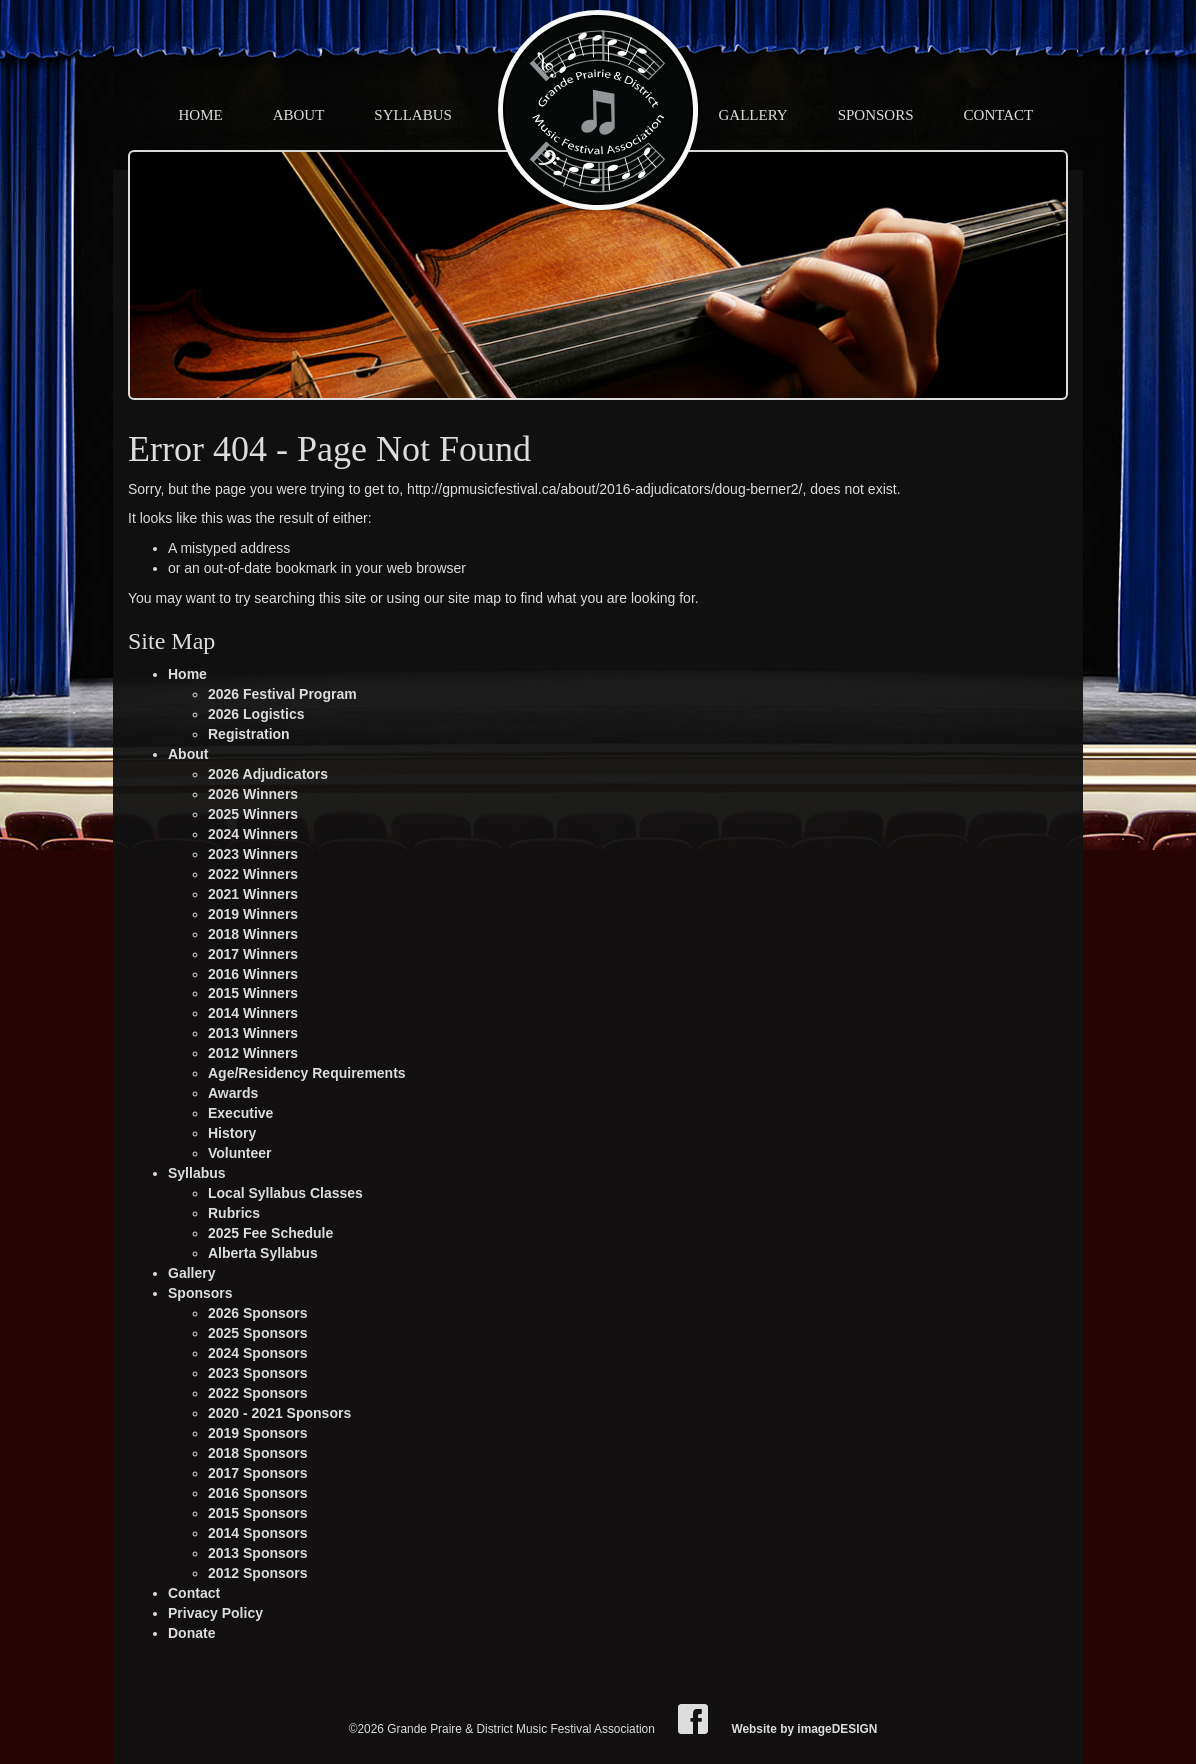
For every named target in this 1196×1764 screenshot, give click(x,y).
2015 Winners (253, 993)
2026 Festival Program (282, 694)
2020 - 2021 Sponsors (279, 1413)
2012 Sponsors (258, 1573)
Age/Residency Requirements (307, 1073)
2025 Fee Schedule (270, 1233)
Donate (191, 1633)
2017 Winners (253, 954)
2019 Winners (253, 914)
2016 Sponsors (258, 1493)
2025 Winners (253, 814)
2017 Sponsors (258, 1473)
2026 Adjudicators (268, 774)
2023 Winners (253, 854)
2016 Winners (253, 974)
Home (201, 115)
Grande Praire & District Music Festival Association (598, 110)
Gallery (753, 115)
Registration (249, 734)
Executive (240, 1113)
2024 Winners (253, 834)
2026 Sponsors (258, 1313)
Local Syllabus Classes (285, 1193)
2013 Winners (253, 1033)
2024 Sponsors (258, 1353)
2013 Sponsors (258, 1553)
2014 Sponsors (258, 1533)
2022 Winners (253, 874)
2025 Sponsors (258, 1333)
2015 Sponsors (258, 1513)
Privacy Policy (215, 1613)
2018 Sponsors (258, 1453)
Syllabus (413, 115)
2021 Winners (253, 894)
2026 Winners (253, 794)
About (299, 115)
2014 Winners (253, 1013)
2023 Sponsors (258, 1373)
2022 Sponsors (258, 1393)
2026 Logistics (256, 714)
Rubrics (234, 1213)
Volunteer (240, 1153)
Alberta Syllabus (263, 1253)
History (232, 1133)
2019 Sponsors (258, 1433)
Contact (999, 115)
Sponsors (876, 115)
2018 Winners (253, 934)
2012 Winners (253, 1053)
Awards (233, 1093)
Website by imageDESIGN (804, 1729)
